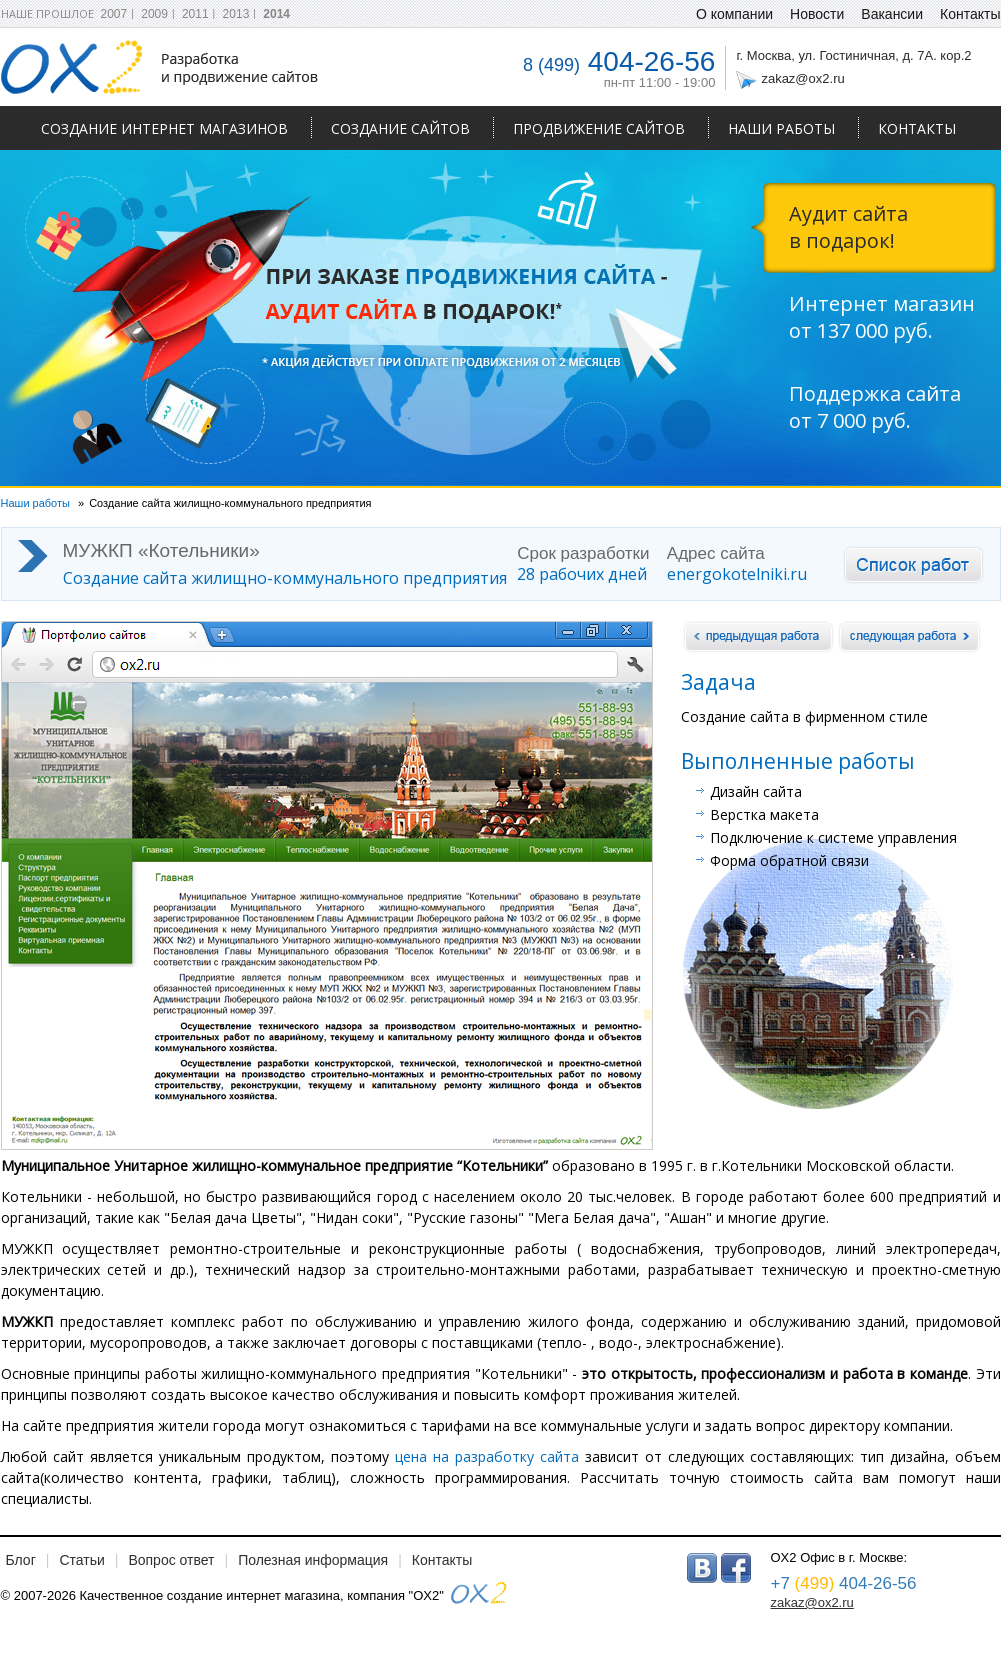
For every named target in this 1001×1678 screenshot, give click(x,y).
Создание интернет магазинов (164, 128)
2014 (276, 14)
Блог (21, 1560)
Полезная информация (313, 1560)
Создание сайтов (400, 128)
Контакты (917, 128)
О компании (734, 14)
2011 (195, 14)
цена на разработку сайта (487, 1456)
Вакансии (892, 14)
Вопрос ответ (171, 1560)
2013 (236, 14)
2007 (114, 14)
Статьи (81, 1560)
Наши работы (781, 128)
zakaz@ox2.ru (802, 78)
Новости (817, 14)
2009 (154, 14)
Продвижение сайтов (599, 128)
